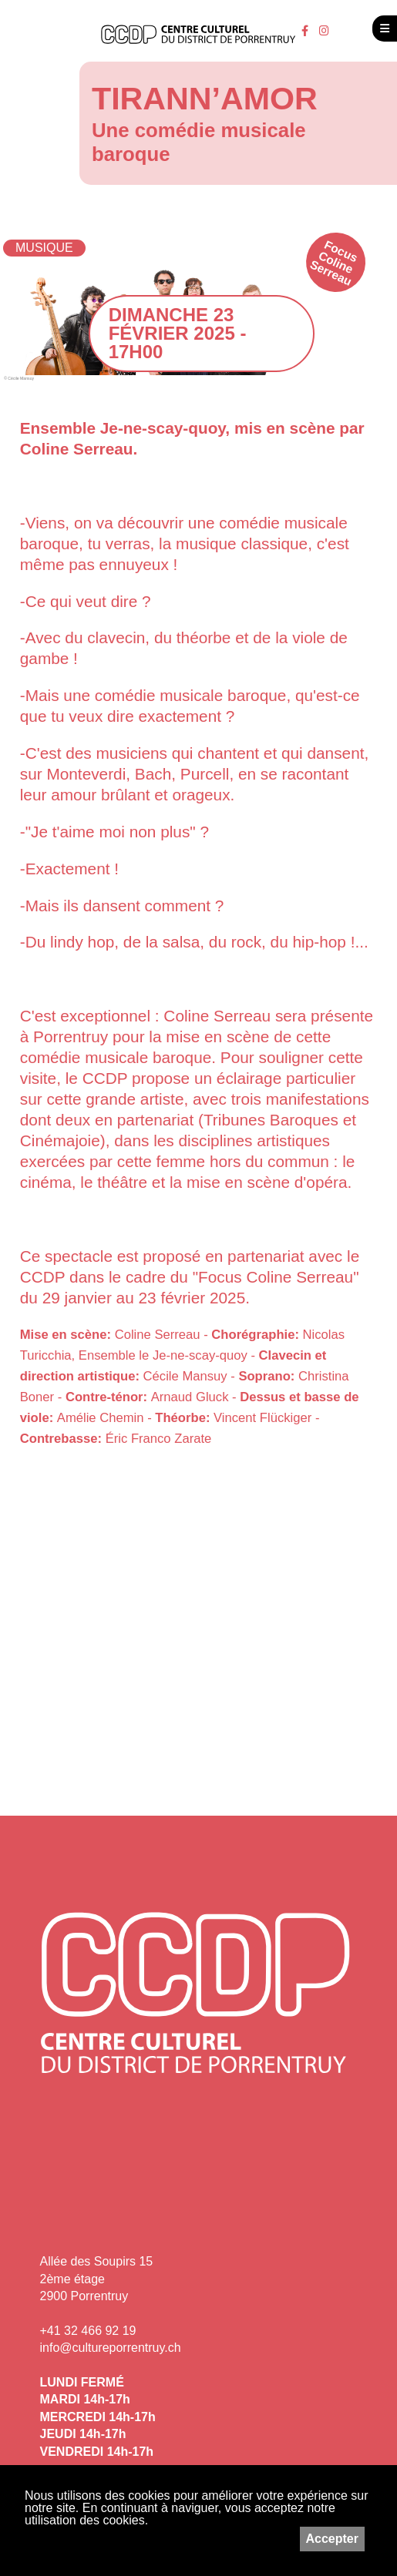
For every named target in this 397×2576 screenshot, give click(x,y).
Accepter (332, 2538)
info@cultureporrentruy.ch (110, 2347)
